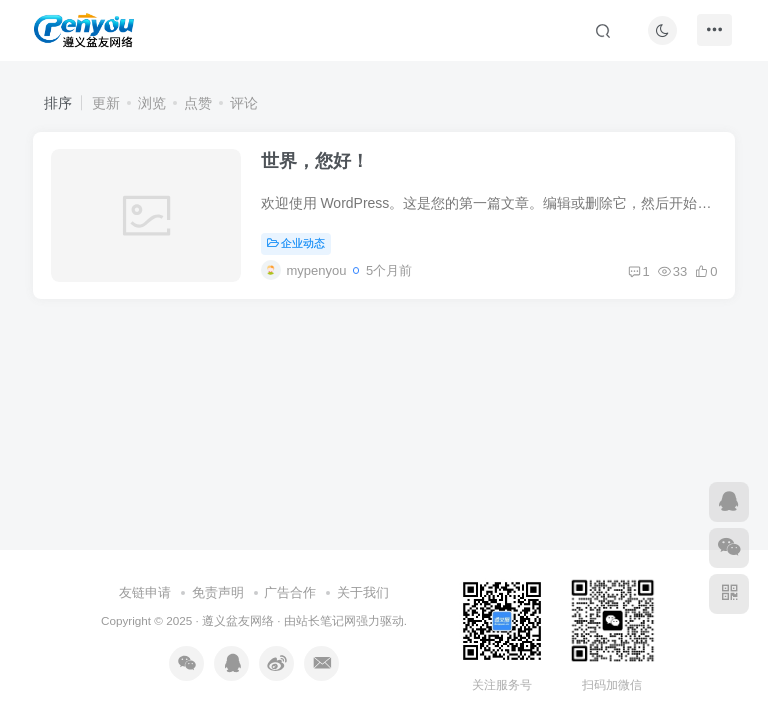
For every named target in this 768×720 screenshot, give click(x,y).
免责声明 (218, 592)
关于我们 (363, 592)
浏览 (152, 103)
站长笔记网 (326, 620)
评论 (244, 103)
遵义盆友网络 (238, 620)
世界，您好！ (318, 165)
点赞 (198, 103)
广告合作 (290, 592)
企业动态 (299, 248)
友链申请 (145, 592)
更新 (106, 103)
